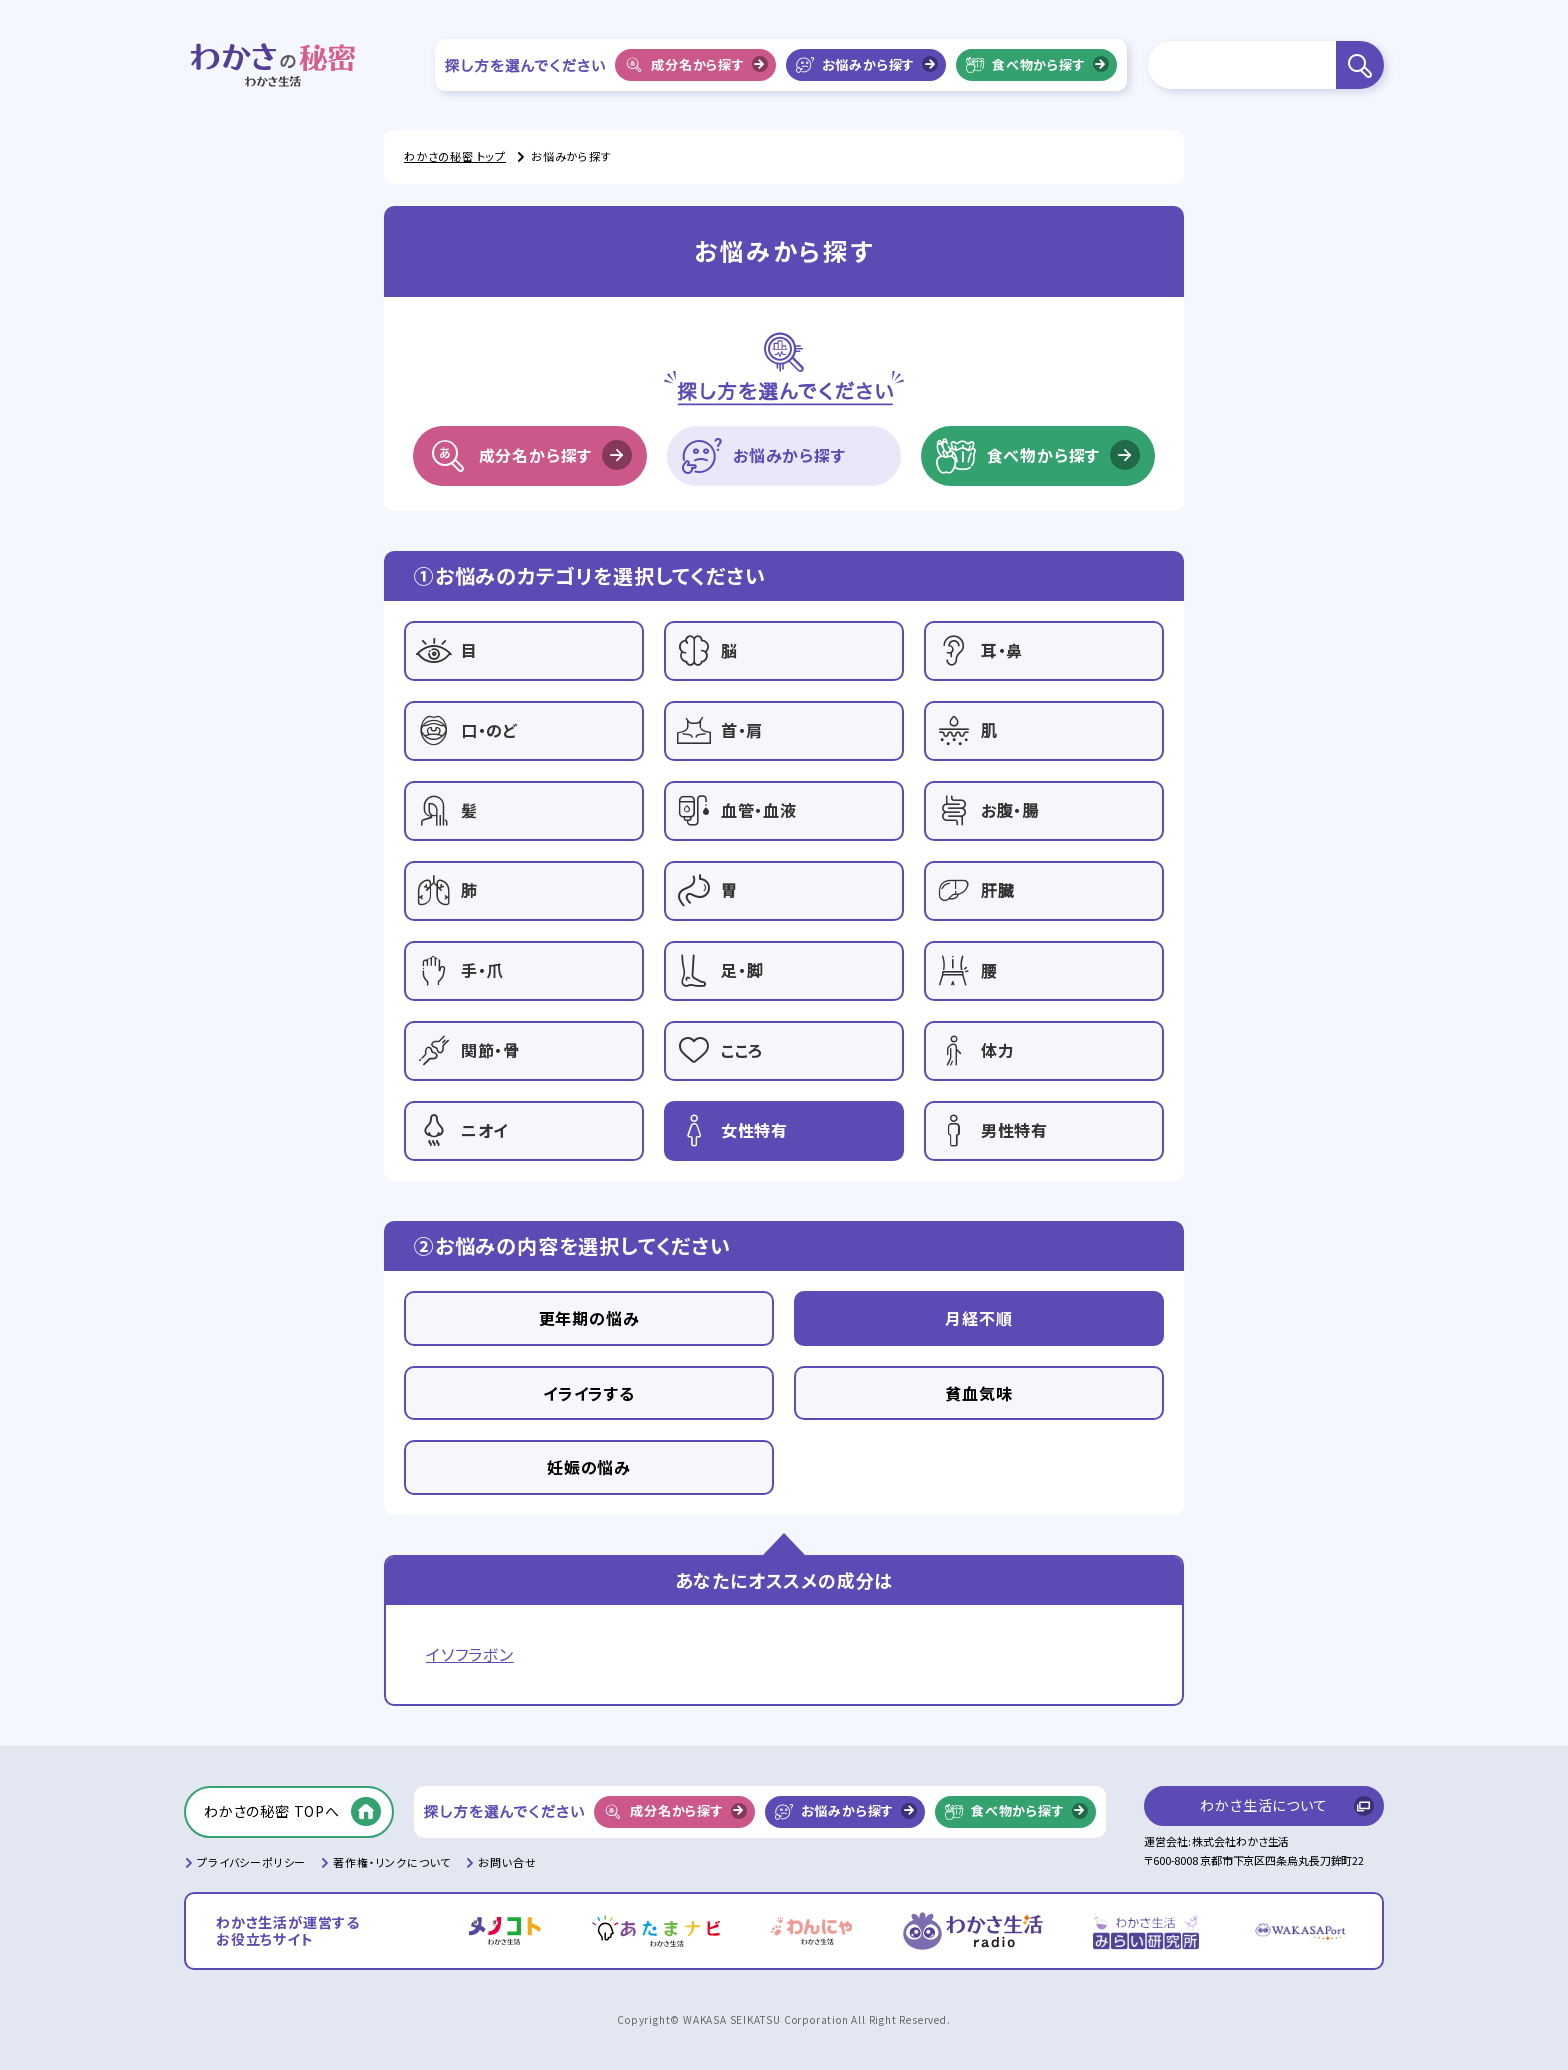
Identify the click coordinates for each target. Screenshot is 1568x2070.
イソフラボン (470, 1654)
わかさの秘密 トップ (455, 156)
